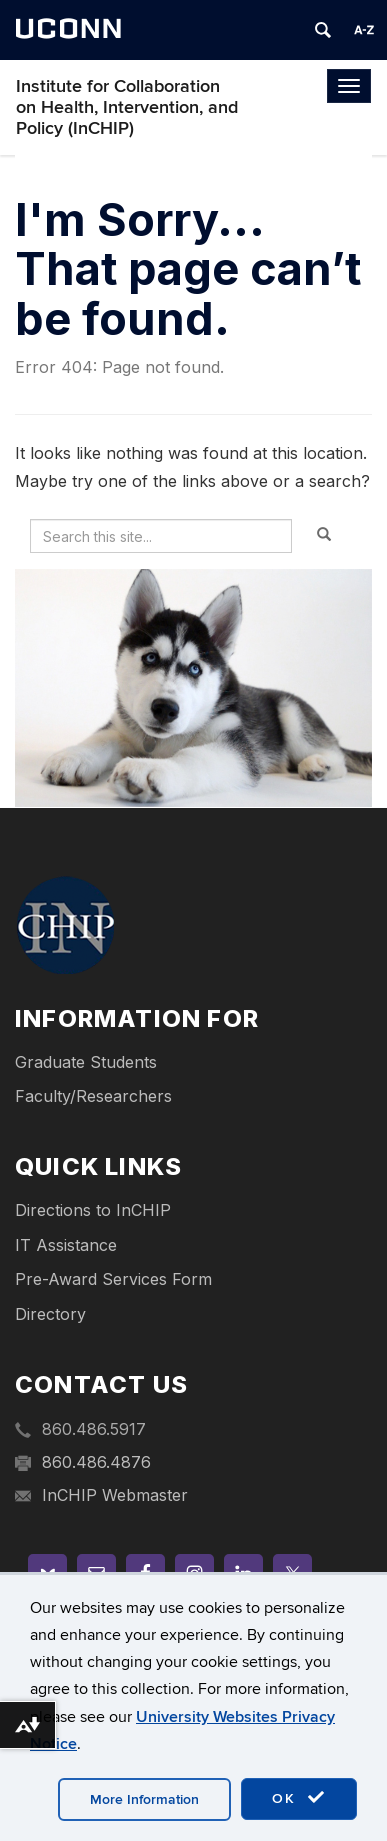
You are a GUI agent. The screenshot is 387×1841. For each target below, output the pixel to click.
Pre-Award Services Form (113, 1279)
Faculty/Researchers (93, 1096)
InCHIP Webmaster (115, 1495)
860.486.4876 (96, 1462)
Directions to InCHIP (93, 1210)
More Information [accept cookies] (144, 1799)
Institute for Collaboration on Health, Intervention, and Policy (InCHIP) (127, 107)
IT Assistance (66, 1245)
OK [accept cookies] (299, 1798)
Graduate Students (86, 1062)
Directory (50, 1314)
